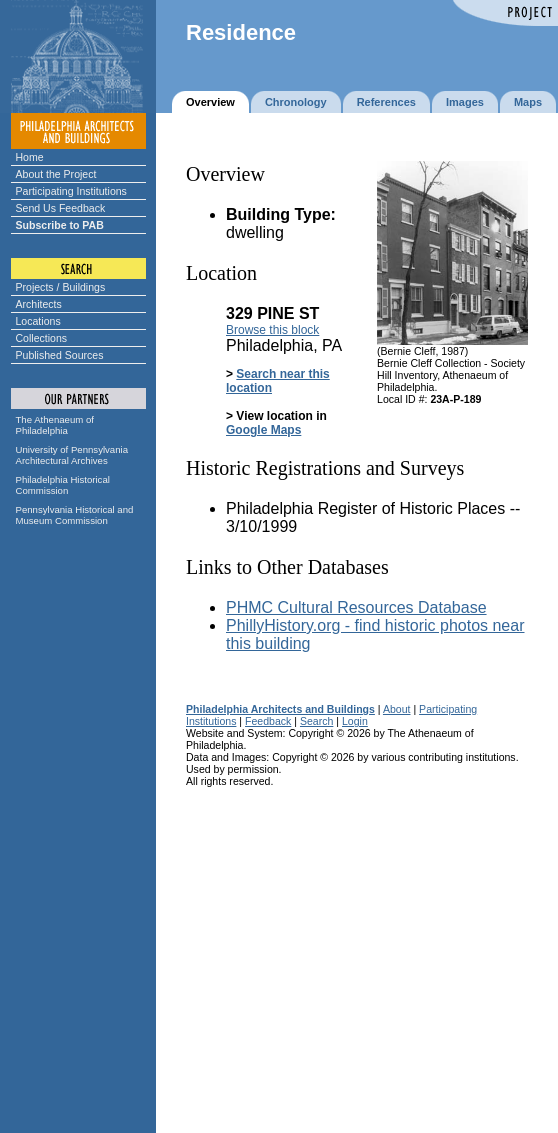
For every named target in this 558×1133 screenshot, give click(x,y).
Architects (39, 304)
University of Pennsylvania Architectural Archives (72, 455)
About (397, 709)
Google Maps (263, 430)
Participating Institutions (71, 191)
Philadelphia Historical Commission (63, 485)
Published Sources (60, 355)
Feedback (268, 721)
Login (355, 721)
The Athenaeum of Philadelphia (55, 425)
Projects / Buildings (61, 287)
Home (30, 157)
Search (316, 721)
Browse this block (272, 330)
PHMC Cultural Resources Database (356, 607)
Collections (42, 338)
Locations (38, 321)
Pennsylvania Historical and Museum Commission (75, 515)
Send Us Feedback (61, 208)
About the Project (56, 174)
